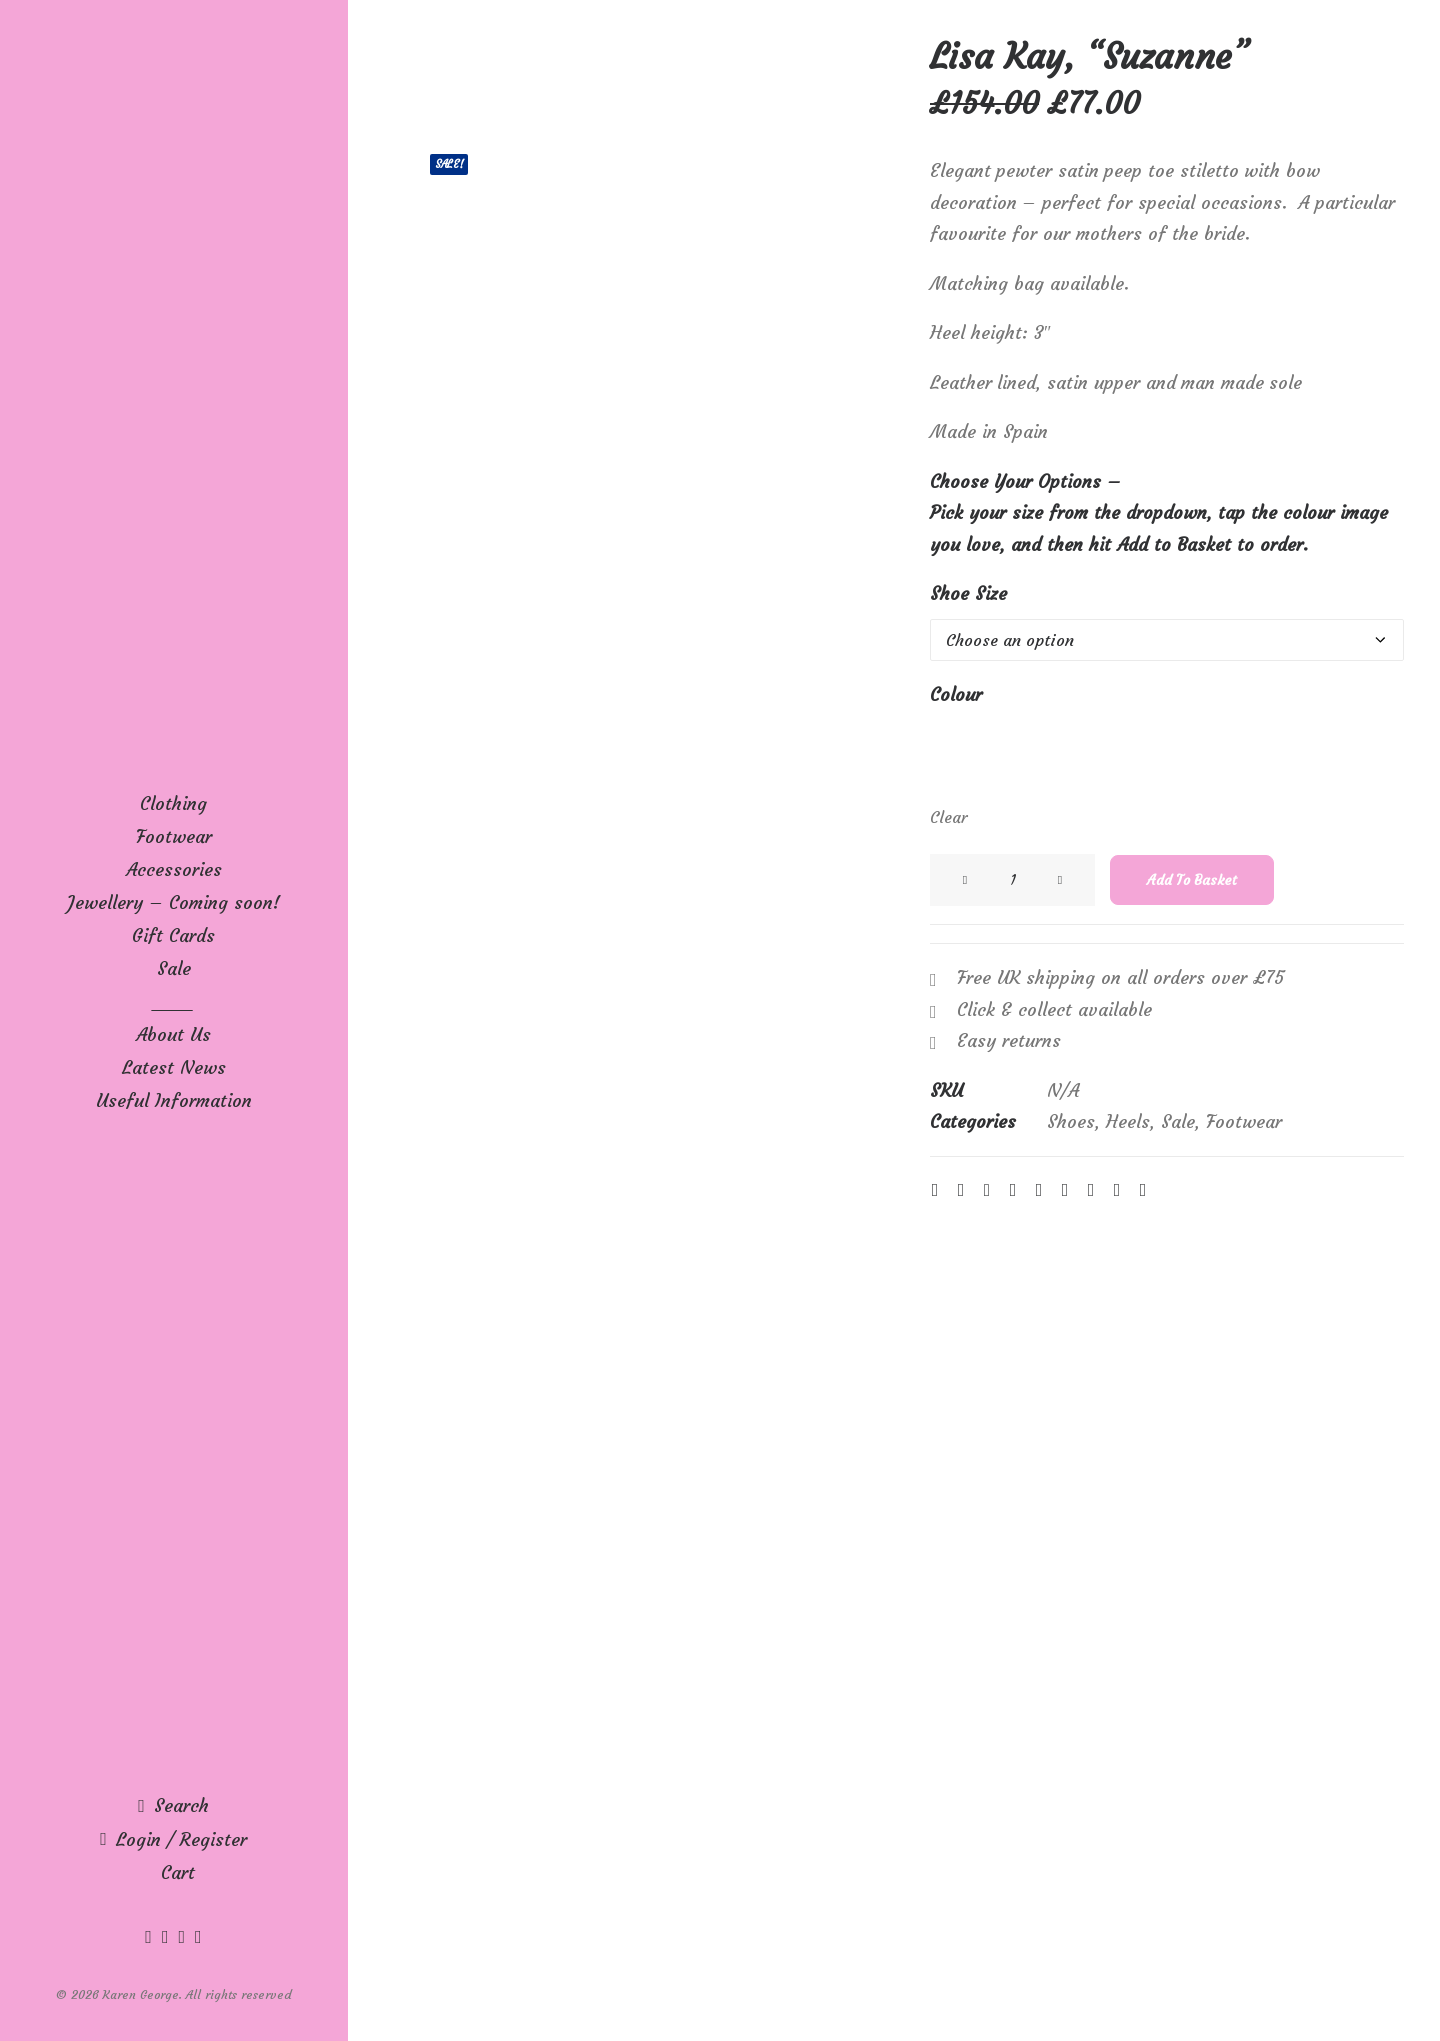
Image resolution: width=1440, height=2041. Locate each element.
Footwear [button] (174, 836)
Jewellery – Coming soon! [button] (173, 902)
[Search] (173, 1805)
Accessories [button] (174, 869)
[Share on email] (1143, 1190)
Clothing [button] (173, 803)
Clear (948, 817)
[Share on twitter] (961, 1190)
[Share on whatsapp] (1065, 1190)
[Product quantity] (1012, 880)
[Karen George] (173, 75)
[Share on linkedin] (1039, 1190)
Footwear (1244, 1121)
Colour (956, 694)
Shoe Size (968, 593)
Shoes (1071, 1121)
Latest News (174, 1067)
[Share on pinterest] (1013, 1190)
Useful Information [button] (174, 1100)
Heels (1128, 1121)
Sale (174, 968)
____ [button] (174, 1001)
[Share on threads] (987, 1190)
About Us (173, 1034)
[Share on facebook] (935, 1190)
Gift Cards (173, 935)
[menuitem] (173, 803)
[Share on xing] (1117, 1190)
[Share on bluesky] (1091, 1190)
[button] (151, 1936)
